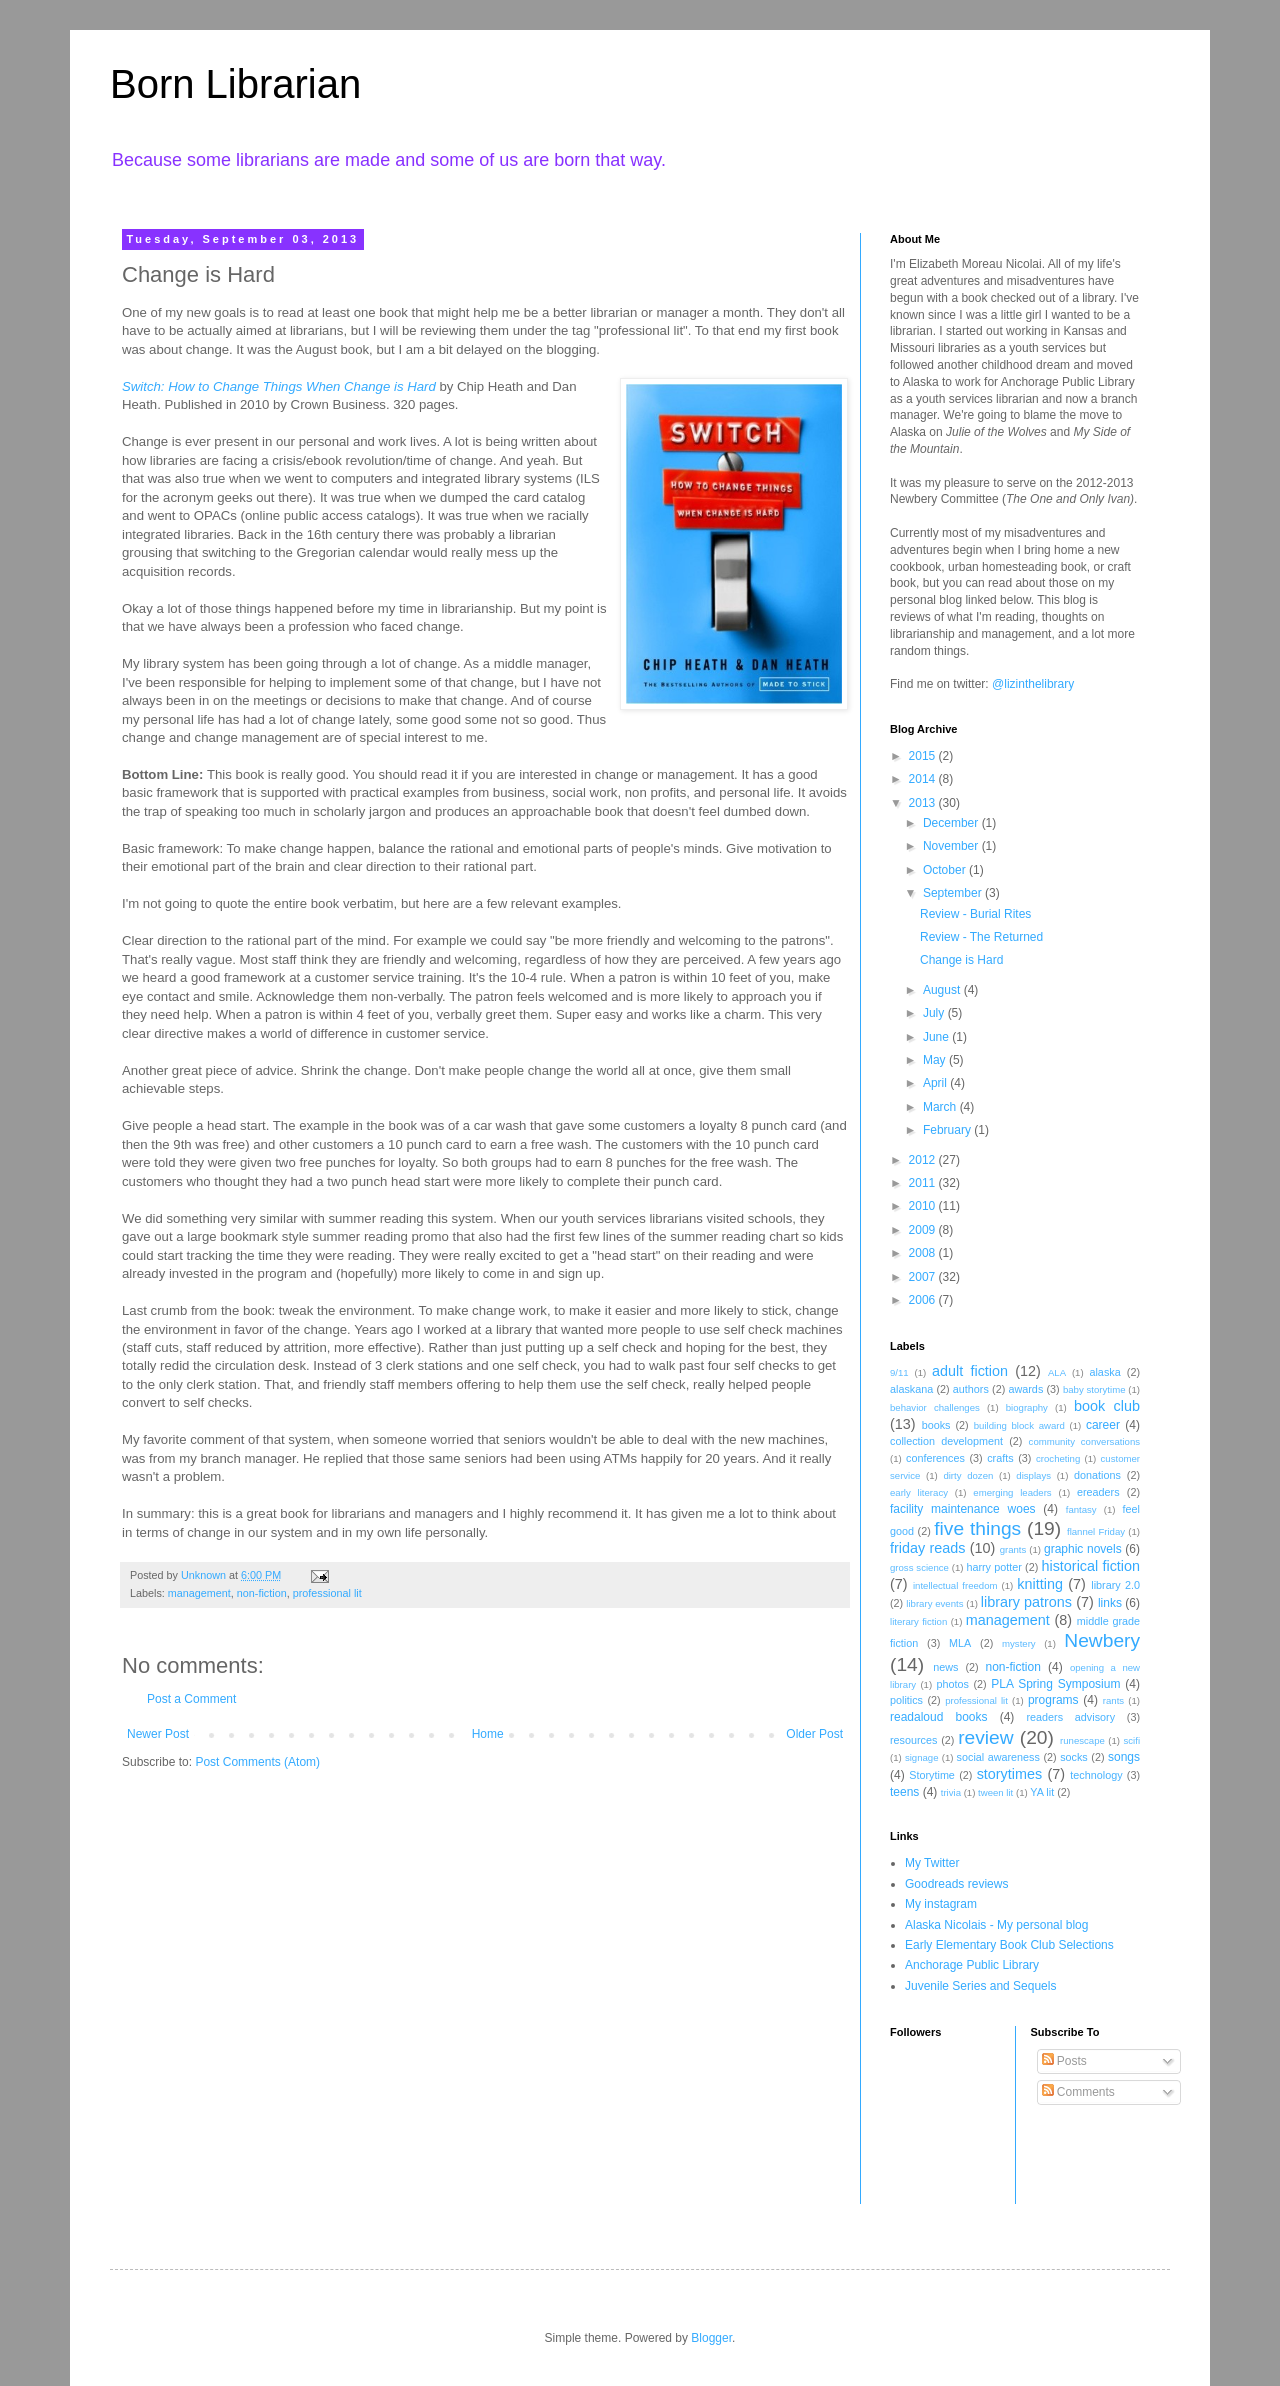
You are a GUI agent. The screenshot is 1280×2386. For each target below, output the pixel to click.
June (937, 1037)
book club (1107, 1406)
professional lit (327, 1593)
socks (1074, 1757)
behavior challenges (935, 1407)
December (952, 823)
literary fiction (918, 1621)
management (199, 1593)
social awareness (998, 1757)
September (954, 893)
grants (1013, 1549)
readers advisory (1070, 1717)
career (1103, 1425)
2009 (924, 1230)
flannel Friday (1096, 1531)
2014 (924, 779)
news (945, 1667)
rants (1113, 1700)
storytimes (1010, 1774)
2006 (924, 1300)
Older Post (814, 1734)
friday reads (927, 1548)
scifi (1131, 1740)
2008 (924, 1253)
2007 (924, 1277)
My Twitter (932, 1863)
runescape (1082, 1740)
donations (1097, 1475)
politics (906, 1700)
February (948, 1130)
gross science (919, 1567)
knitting (1040, 1584)
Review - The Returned (981, 937)
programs (1053, 1700)
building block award (1019, 1425)
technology (1096, 1775)
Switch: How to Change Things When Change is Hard (279, 386)
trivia (951, 1792)
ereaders (1098, 1492)
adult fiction (970, 1371)
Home (488, 1734)
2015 (924, 756)
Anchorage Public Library (972, 1965)
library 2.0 (1115, 1585)
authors (971, 1389)
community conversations (1084, 1441)
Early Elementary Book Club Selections (1009, 1945)
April (936, 1083)
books (936, 1425)
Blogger (711, 2338)
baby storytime (1094, 1389)
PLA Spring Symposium (1055, 1684)
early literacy (919, 1492)
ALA (1057, 1372)
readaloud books (939, 1717)
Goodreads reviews (956, 1884)
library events (934, 1603)
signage (922, 1757)
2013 (924, 803)
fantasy (1081, 1509)
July (935, 1013)
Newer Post (158, 1734)
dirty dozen (968, 1475)
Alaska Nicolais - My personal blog (996, 1925)
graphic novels (1083, 1549)
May (936, 1060)
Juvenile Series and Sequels (980, 1986)
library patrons (1026, 1602)
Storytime (932, 1775)
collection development (946, 1441)
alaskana (911, 1389)
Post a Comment (191, 1699)
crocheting (1058, 1458)
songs (1124, 1757)
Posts (1064, 2061)
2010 (924, 1206)
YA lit (1042, 1792)
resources (913, 1740)
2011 (924, 1183)
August (943, 990)
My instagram (941, 1904)
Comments (1078, 2092)
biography (1027, 1407)
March (941, 1107)
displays (1033, 1475)
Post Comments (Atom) (257, 1762)
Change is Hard (961, 960)
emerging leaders (1012, 1492)
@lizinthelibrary (1033, 684)
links (1110, 1603)
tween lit (995, 1792)
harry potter (993, 1567)
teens (904, 1792)
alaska (1104, 1372)
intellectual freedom (955, 1585)
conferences (935, 1458)
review (985, 1737)
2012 (924, 1160)
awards (1025, 1389)
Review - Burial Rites (975, 914)
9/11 (899, 1372)
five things (977, 1528)
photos (952, 1684)
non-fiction (262, 1593)
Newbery (1102, 1640)
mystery (1019, 1643)
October (946, 870)
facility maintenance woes (963, 1509)
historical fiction (1090, 1566)
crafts (1000, 1458)
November (952, 846)
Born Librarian (235, 84)
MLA (960, 1643)
